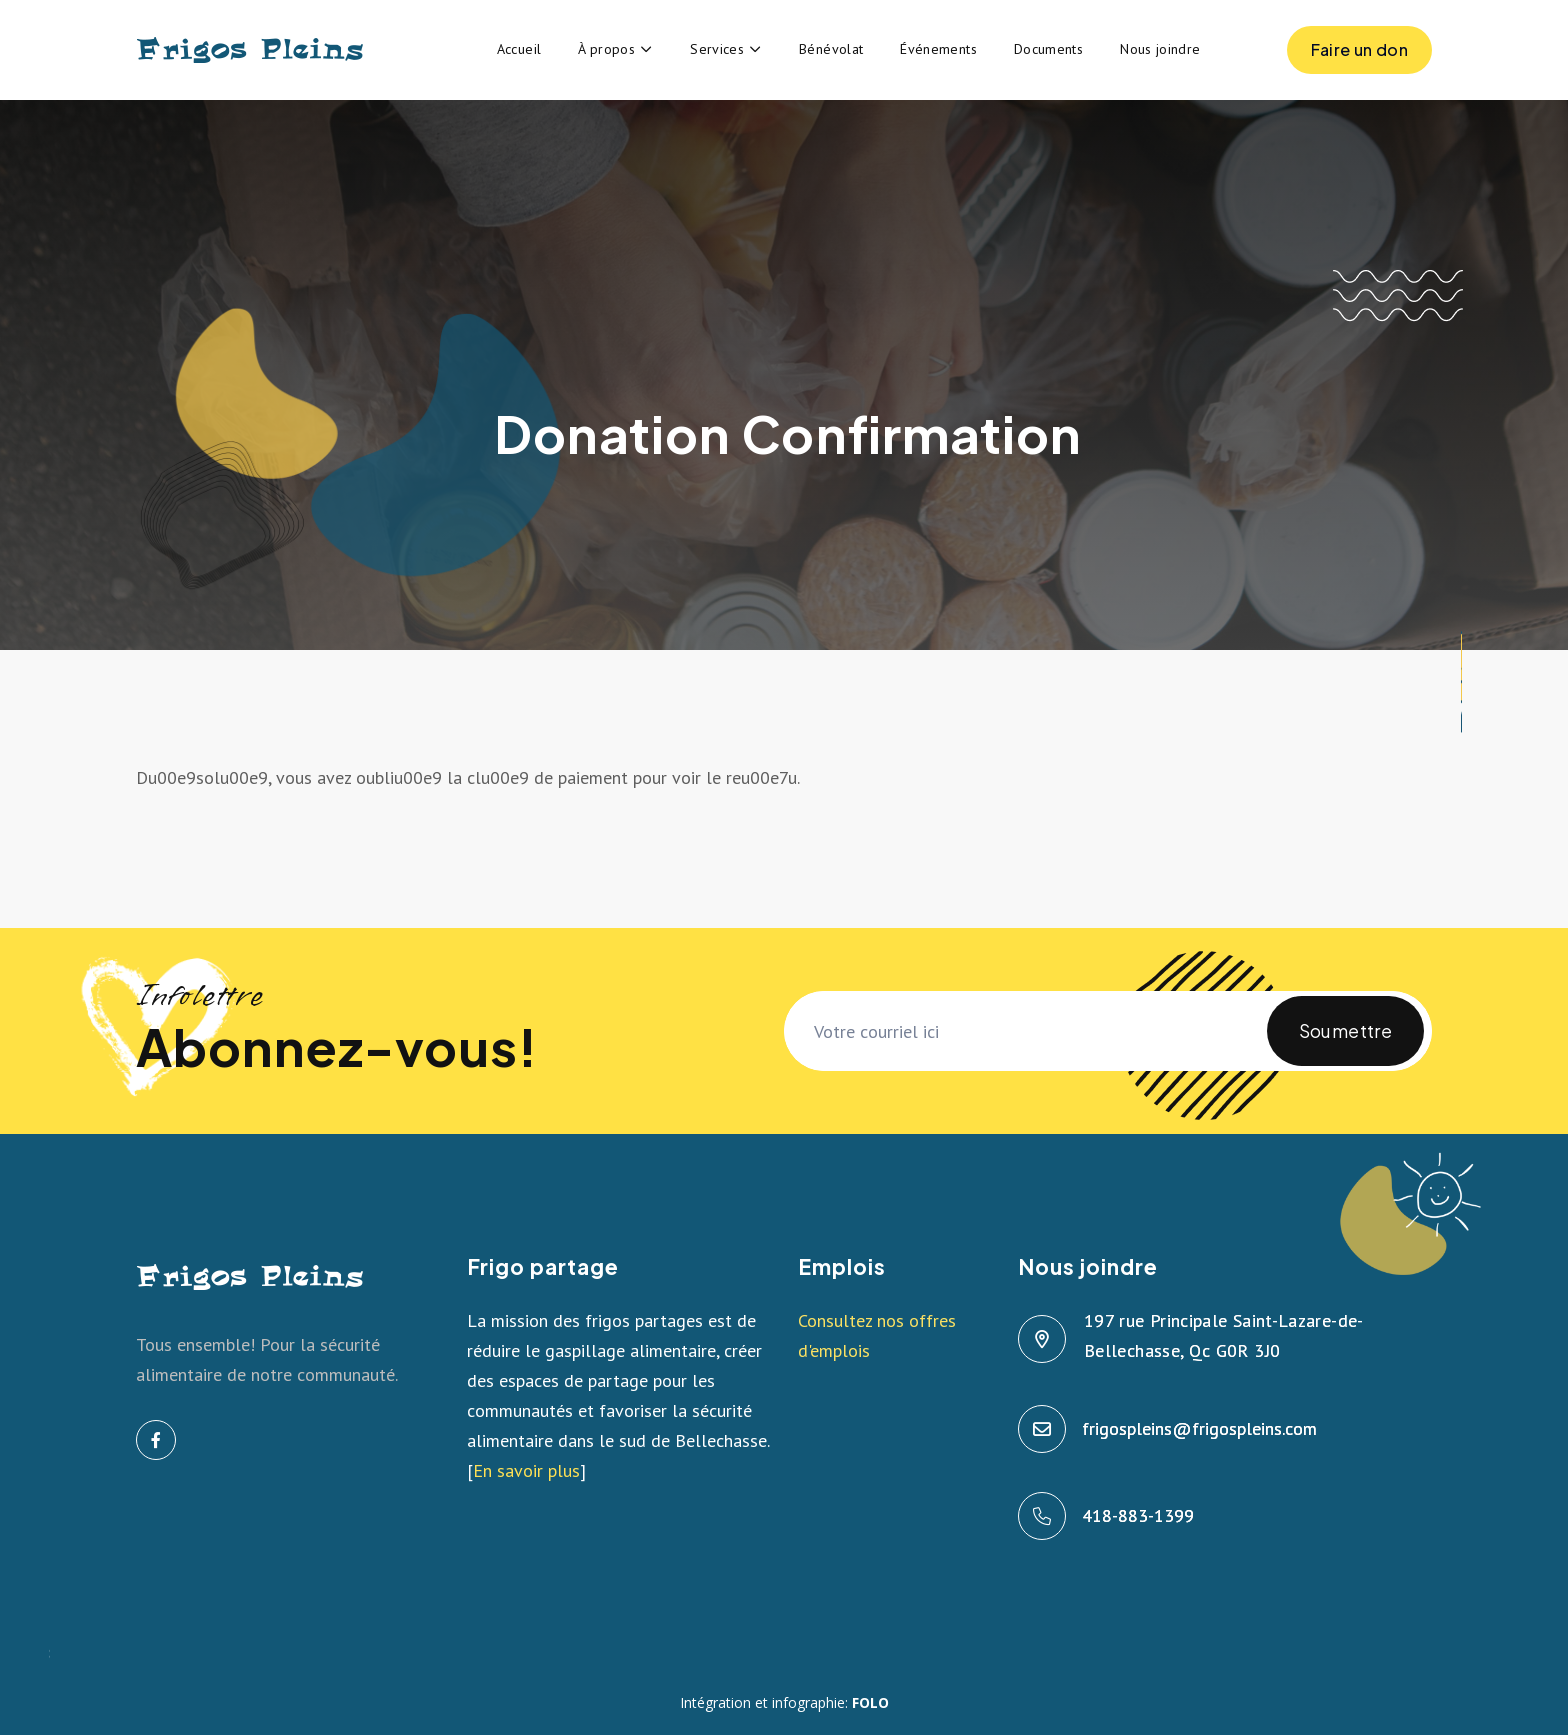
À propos (606, 49)
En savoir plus (526, 1470)
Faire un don (1359, 56)
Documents (1048, 49)
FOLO (870, 1702)
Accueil (519, 49)
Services (717, 49)
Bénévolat (831, 49)
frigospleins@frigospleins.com (1200, 1428)
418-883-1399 (1139, 1515)
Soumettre (1345, 1042)
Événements (938, 49)
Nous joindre (1160, 49)
